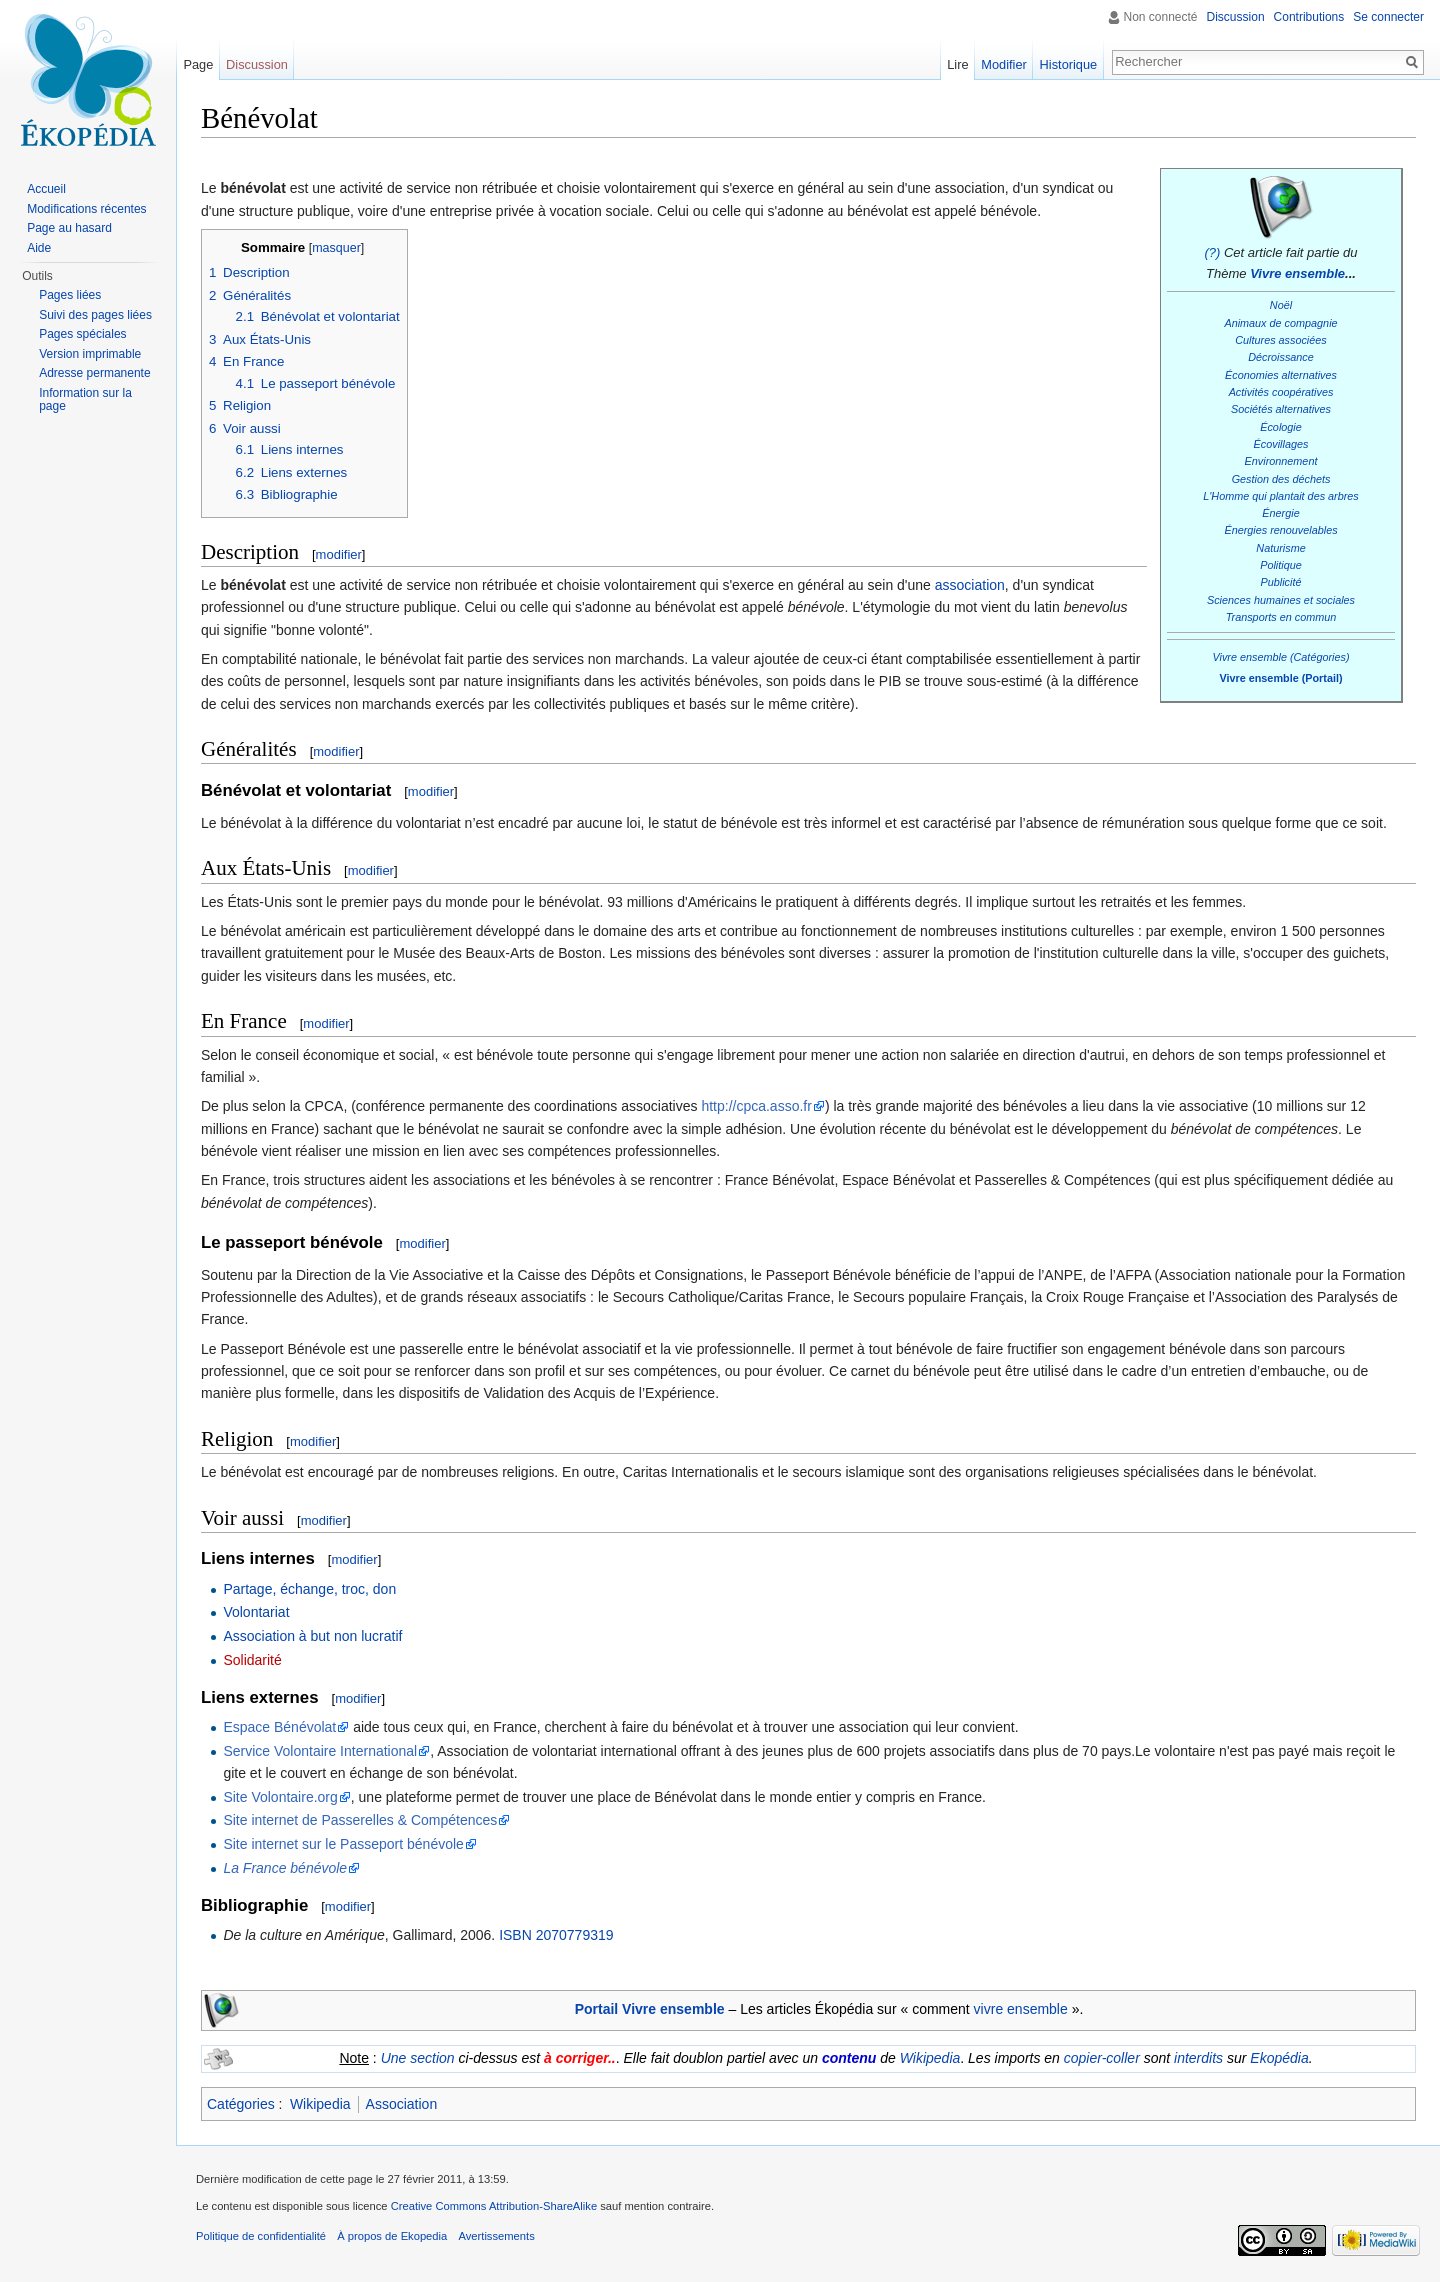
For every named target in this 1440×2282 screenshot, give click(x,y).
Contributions (1309, 17)
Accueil (46, 189)
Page (198, 64)
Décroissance (1281, 357)
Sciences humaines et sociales (1281, 600)
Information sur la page (85, 400)
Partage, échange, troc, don (309, 1589)
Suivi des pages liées (95, 315)
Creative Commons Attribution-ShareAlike (494, 2206)
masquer (336, 248)
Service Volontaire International (320, 1751)
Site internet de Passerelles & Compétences (360, 1820)
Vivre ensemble (1297, 273)
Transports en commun (1281, 617)
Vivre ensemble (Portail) (1280, 678)
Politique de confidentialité (261, 2236)
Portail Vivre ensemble (650, 2009)
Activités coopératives (1281, 392)
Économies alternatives (1281, 375)
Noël (1281, 305)
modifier (339, 554)
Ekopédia (1279, 2058)
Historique (1069, 64)
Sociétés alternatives (1281, 409)
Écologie (1281, 427)
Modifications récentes (86, 209)
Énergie (1280, 513)
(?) (1212, 252)
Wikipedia (930, 2058)
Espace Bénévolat (279, 1727)
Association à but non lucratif (312, 1636)
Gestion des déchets (1281, 479)
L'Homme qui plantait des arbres (1281, 496)
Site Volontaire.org (280, 1797)
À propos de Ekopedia (392, 2236)
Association (402, 2104)
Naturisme (1280, 548)
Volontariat (256, 1612)
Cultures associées (1280, 340)
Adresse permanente (94, 373)
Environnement (1281, 461)
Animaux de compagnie (1280, 323)
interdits (1198, 2058)
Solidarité (252, 1660)
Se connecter (1388, 17)
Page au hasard (69, 228)
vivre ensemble (1021, 2009)
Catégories (241, 2104)
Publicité (1281, 582)
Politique (1281, 565)
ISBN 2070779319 (556, 1935)
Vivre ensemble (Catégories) (1280, 657)
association (970, 585)
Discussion (1236, 17)
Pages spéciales (82, 334)
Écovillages (1281, 444)
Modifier (1004, 64)
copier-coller (1102, 2058)
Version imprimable (90, 354)
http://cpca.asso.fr (756, 1106)
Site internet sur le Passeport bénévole (343, 1844)
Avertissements (496, 2236)
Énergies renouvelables (1280, 530)
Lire (957, 64)
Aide (39, 248)
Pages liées (70, 295)
